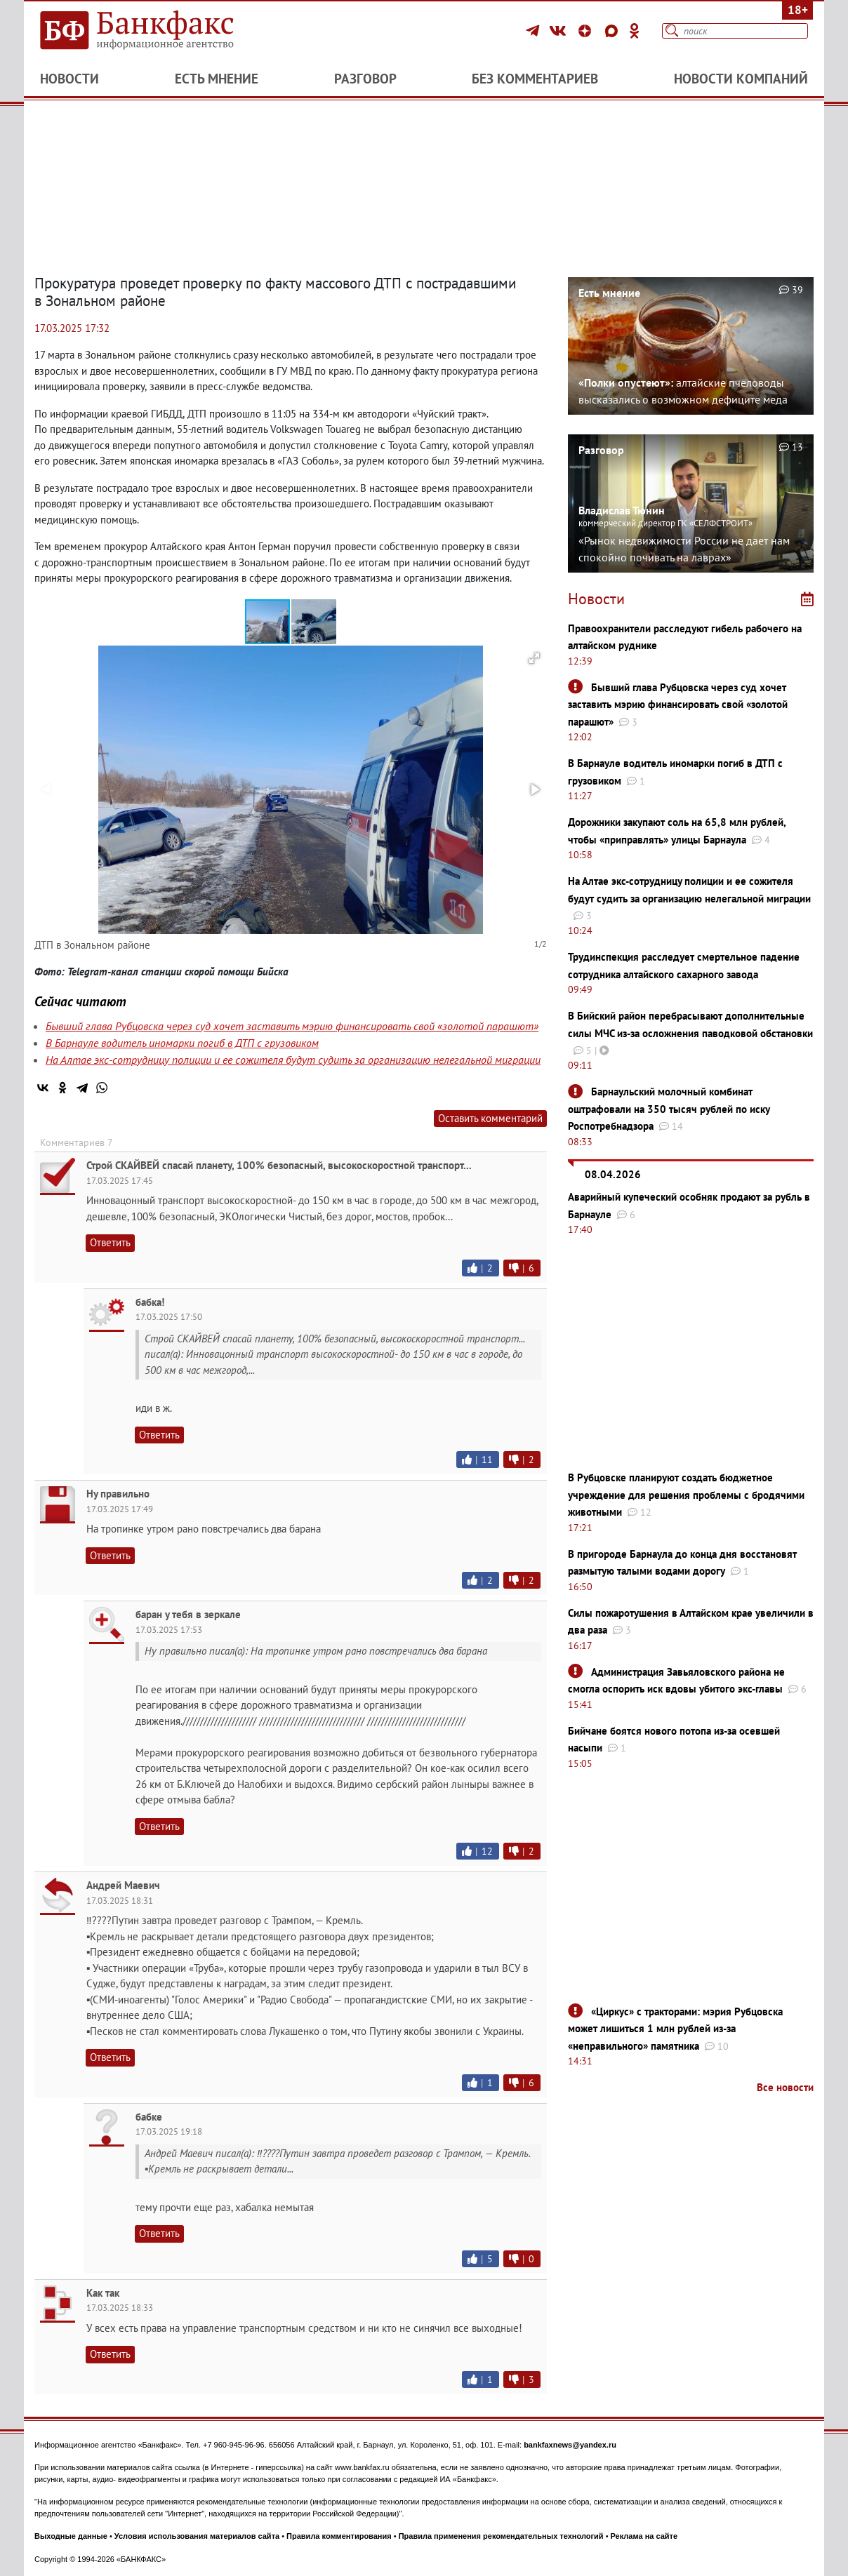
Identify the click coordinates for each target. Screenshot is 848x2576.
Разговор (365, 78)
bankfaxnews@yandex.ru (570, 2445)
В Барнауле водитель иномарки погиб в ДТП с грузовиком (182, 1043)
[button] (313, 622)
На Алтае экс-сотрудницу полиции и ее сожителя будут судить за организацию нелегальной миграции (293, 1060)
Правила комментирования (339, 2536)
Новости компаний (741, 78)
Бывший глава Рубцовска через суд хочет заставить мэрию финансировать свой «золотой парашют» (292, 1026)
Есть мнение (216, 78)
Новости (69, 78)
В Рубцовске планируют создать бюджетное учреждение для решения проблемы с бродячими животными (686, 1495)
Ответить (110, 1242)
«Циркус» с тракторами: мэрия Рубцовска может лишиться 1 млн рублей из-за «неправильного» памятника (675, 2029)
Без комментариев (535, 78)
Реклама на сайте (644, 2536)
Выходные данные (70, 2536)
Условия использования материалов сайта (196, 2536)
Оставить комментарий (490, 1118)
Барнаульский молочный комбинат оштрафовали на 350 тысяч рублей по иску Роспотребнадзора (668, 1109)
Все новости (785, 2087)
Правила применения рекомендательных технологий (501, 2536)
